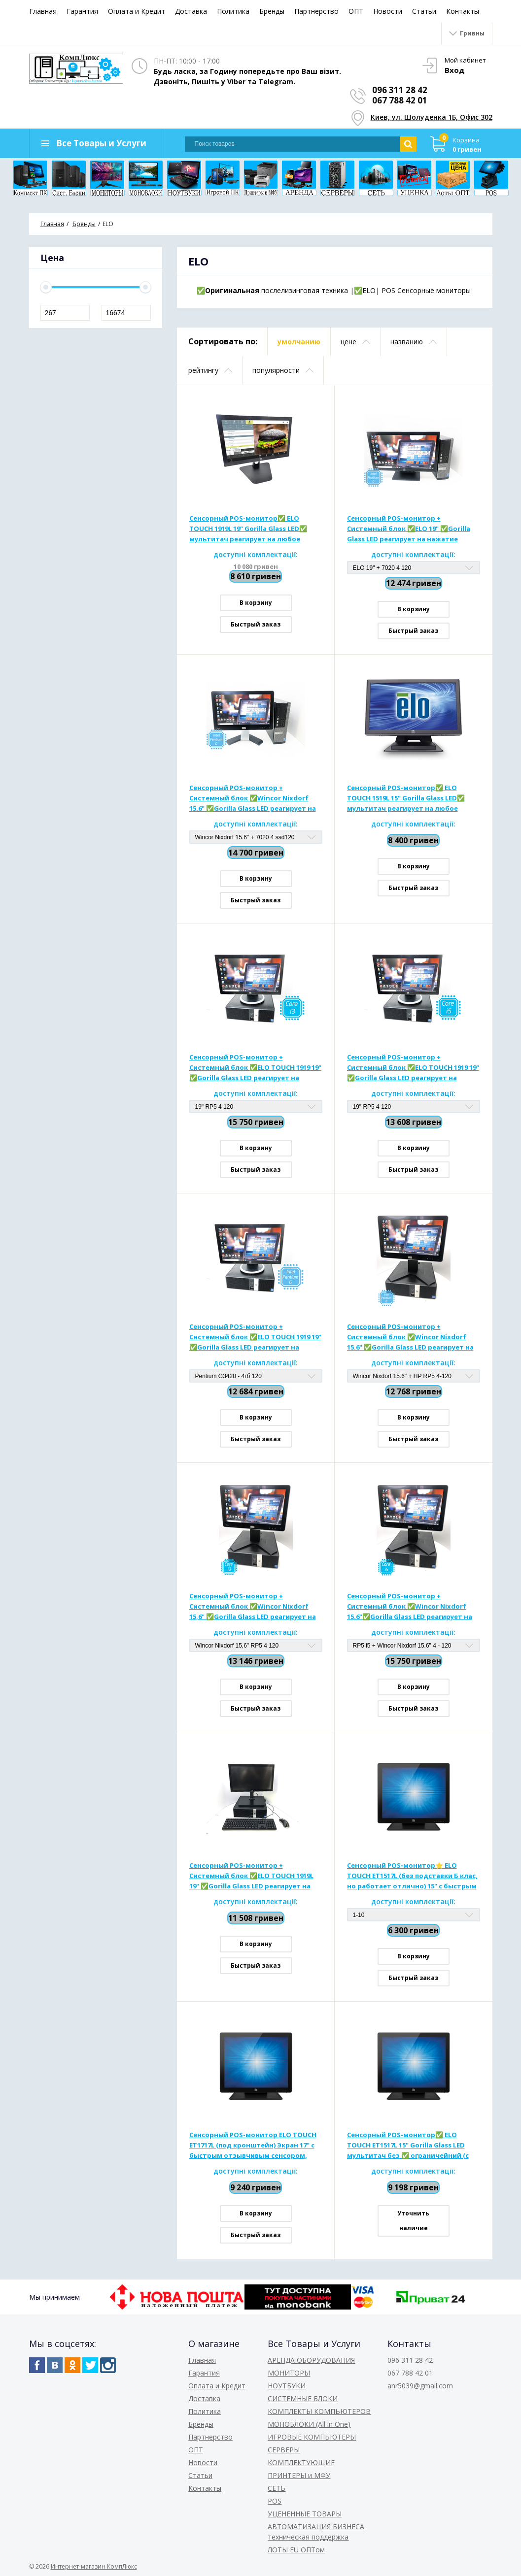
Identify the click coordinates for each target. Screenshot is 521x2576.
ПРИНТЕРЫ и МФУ (299, 2475)
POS (274, 2501)
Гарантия (82, 11)
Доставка (191, 11)
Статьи (424, 11)
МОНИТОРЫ (289, 2373)
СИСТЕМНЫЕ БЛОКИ (303, 2398)
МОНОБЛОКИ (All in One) (309, 2424)
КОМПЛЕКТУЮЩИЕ (301, 2462)
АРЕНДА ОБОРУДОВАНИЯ (311, 2360)
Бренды (271, 11)
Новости (387, 11)
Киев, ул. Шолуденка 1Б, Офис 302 (431, 117)
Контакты (462, 11)
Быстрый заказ (255, 624)
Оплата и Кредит (136, 11)
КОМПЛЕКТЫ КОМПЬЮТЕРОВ (319, 2411)
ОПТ (355, 11)
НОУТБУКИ (287, 2385)
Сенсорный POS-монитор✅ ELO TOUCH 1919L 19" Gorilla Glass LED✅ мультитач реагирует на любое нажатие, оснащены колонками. (248, 529)
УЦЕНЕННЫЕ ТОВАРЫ (305, 2513)
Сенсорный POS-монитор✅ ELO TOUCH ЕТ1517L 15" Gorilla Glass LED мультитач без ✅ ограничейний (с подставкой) (408, 2145)
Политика (233, 11)
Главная (43, 11)
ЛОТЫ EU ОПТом (296, 2549)
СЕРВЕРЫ (284, 2449)
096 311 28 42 (399, 90)
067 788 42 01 (399, 100)
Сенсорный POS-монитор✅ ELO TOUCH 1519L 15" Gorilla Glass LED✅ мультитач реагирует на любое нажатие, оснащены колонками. (406, 798)
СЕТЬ (276, 2488)
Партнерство (316, 11)
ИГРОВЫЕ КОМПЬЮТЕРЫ (312, 2437)
